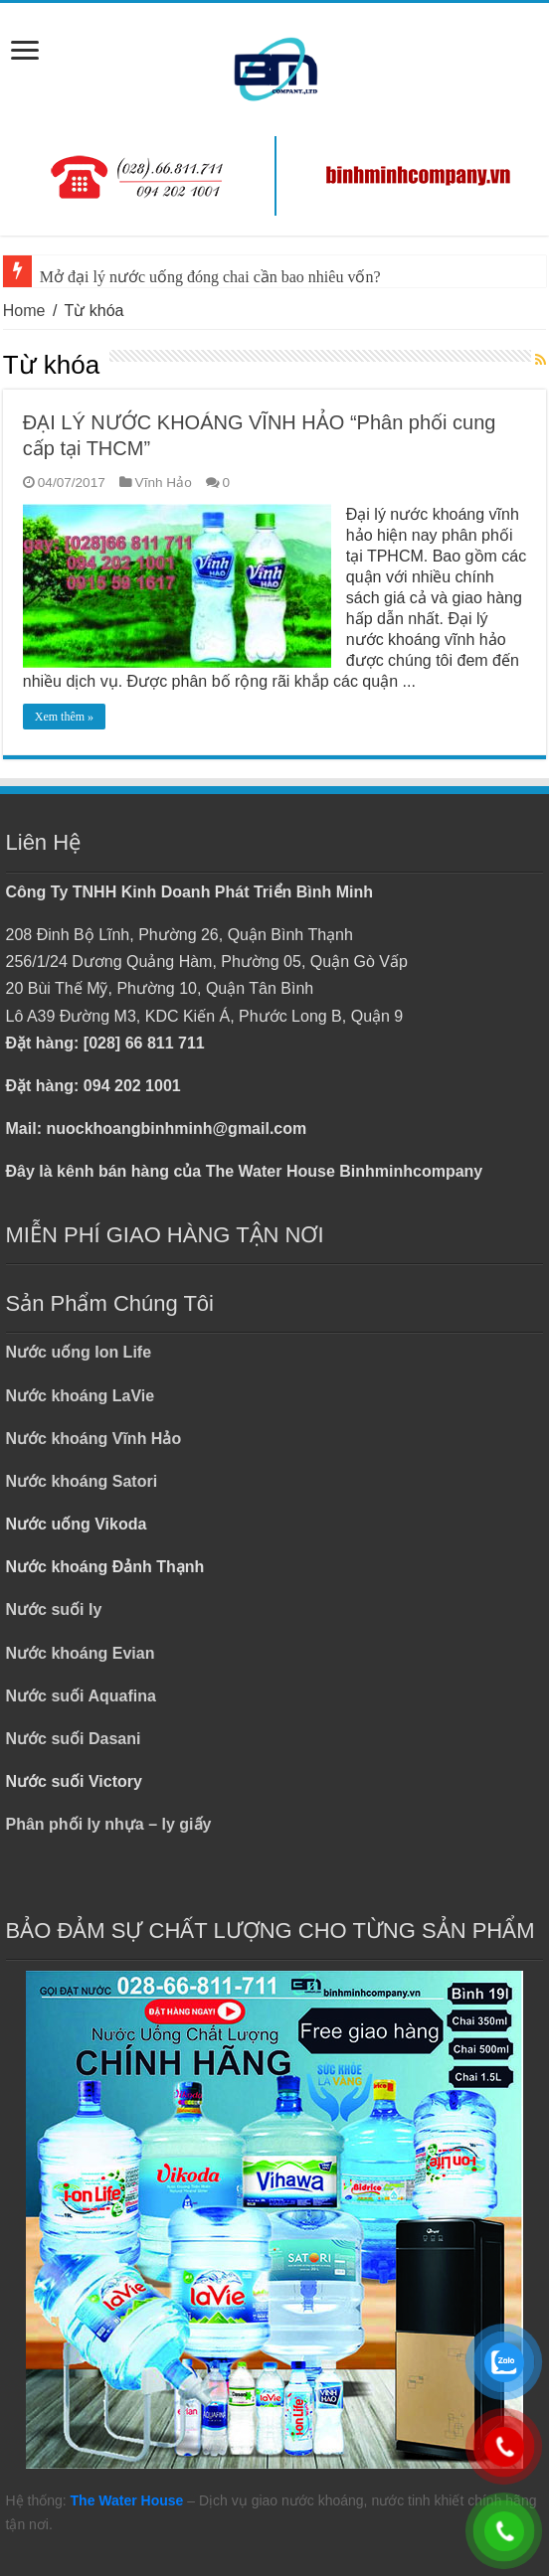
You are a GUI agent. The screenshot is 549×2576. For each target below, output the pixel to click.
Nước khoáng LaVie (80, 1395)
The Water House (127, 2500)
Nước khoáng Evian (80, 1653)
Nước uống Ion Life (79, 1352)
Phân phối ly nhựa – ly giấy (109, 1824)
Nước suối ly (54, 1609)
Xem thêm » (64, 717)
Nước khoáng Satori (82, 1481)
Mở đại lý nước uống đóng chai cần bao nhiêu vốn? (210, 276)
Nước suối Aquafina (81, 1696)
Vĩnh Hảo (163, 482)
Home (24, 310)
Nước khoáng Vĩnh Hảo (94, 1438)
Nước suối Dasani (73, 1738)
